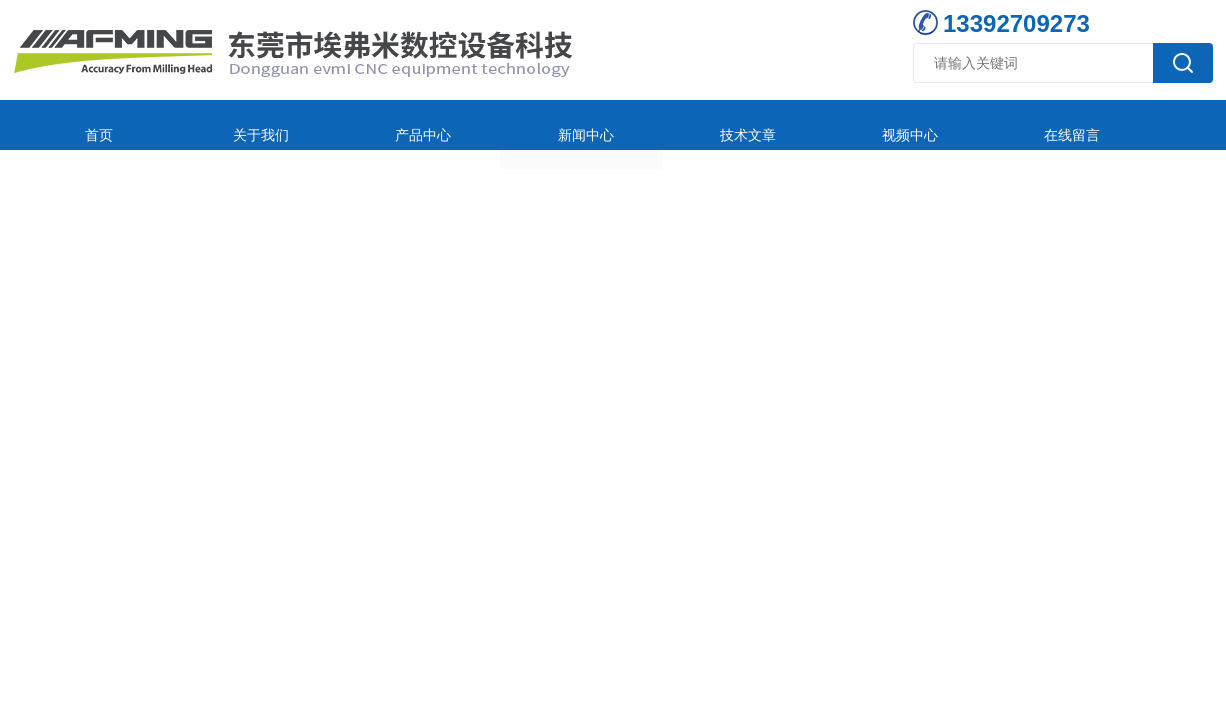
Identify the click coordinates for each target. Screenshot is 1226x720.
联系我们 (1011, 124)
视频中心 (745, 124)
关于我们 (213, 124)
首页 (80, 124)
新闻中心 (479, 124)
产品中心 (346, 124)
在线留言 (878, 124)
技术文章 (612, 124)
